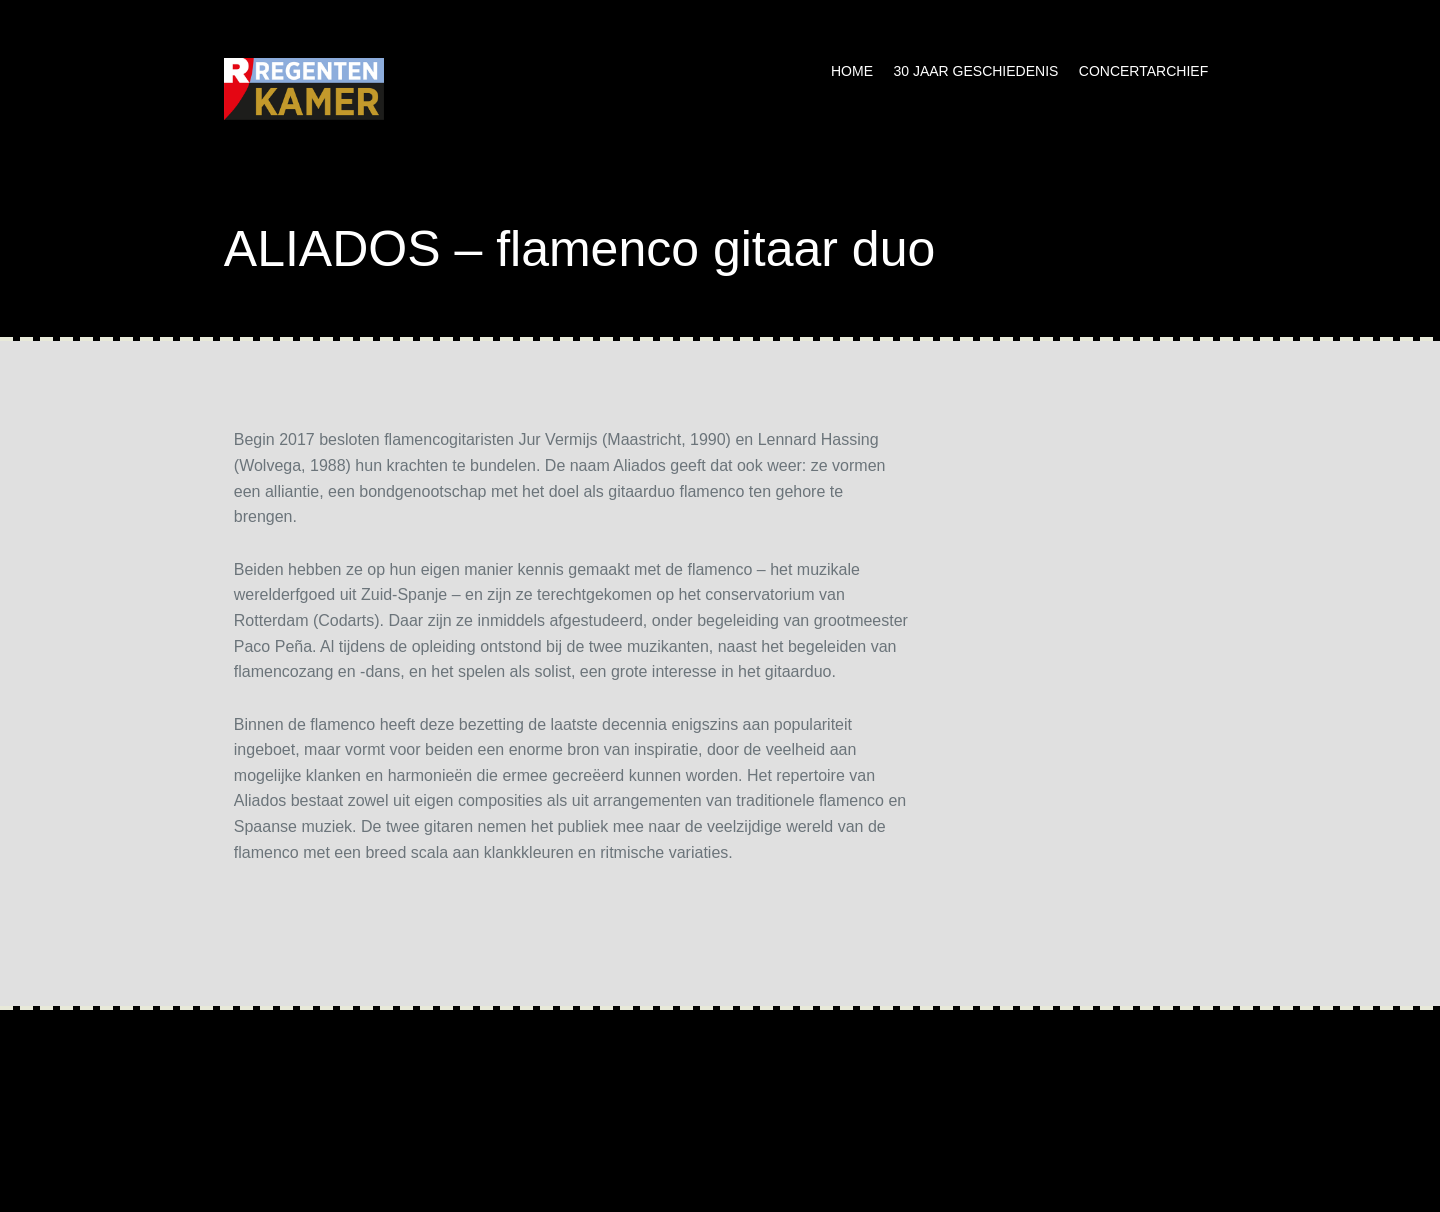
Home (852, 71)
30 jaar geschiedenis (975, 71)
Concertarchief (1143, 71)
